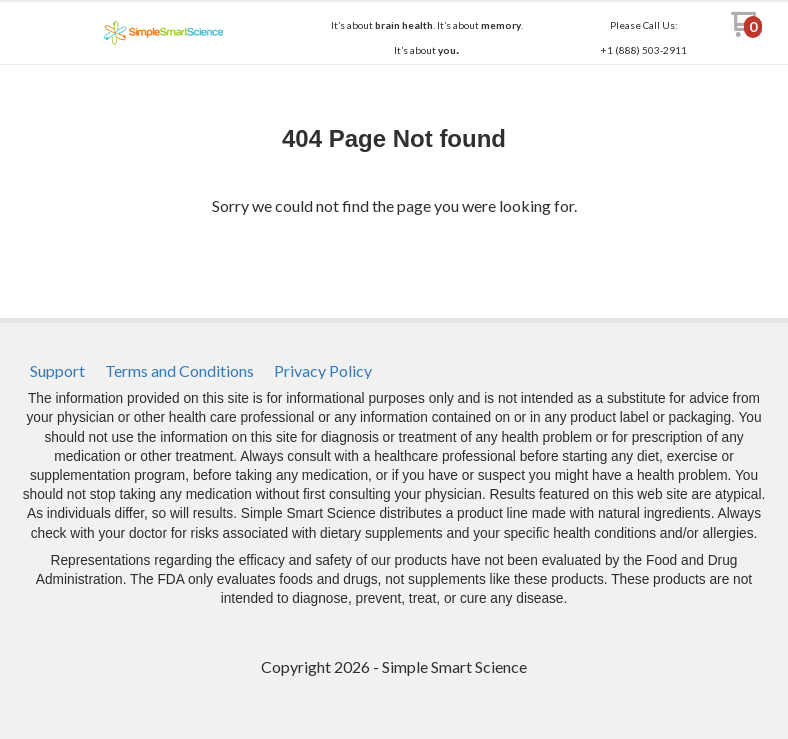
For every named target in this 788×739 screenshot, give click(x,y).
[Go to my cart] (746, 31)
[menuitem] (57, 371)
